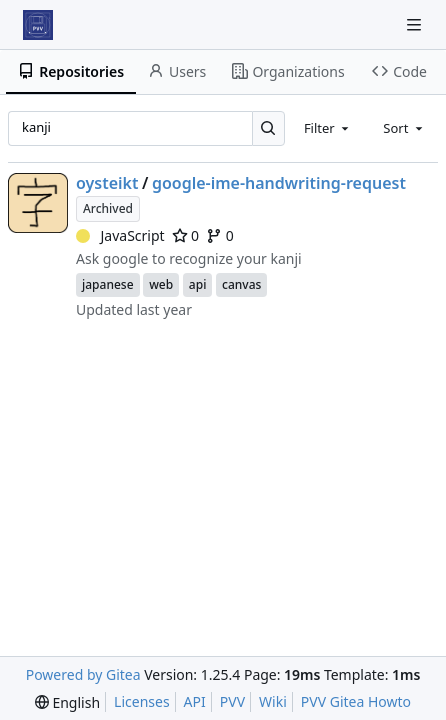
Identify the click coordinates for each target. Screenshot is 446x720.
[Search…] (268, 128)
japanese (108, 284)
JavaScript (120, 235)
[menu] (67, 702)
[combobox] (328, 128)
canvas (241, 284)
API (195, 701)
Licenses (142, 701)
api (198, 284)
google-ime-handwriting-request (279, 183)
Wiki (273, 701)
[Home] (38, 25)
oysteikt (107, 183)
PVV (232, 701)
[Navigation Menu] (416, 24)
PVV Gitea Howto (356, 701)
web (161, 284)
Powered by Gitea (83, 674)
